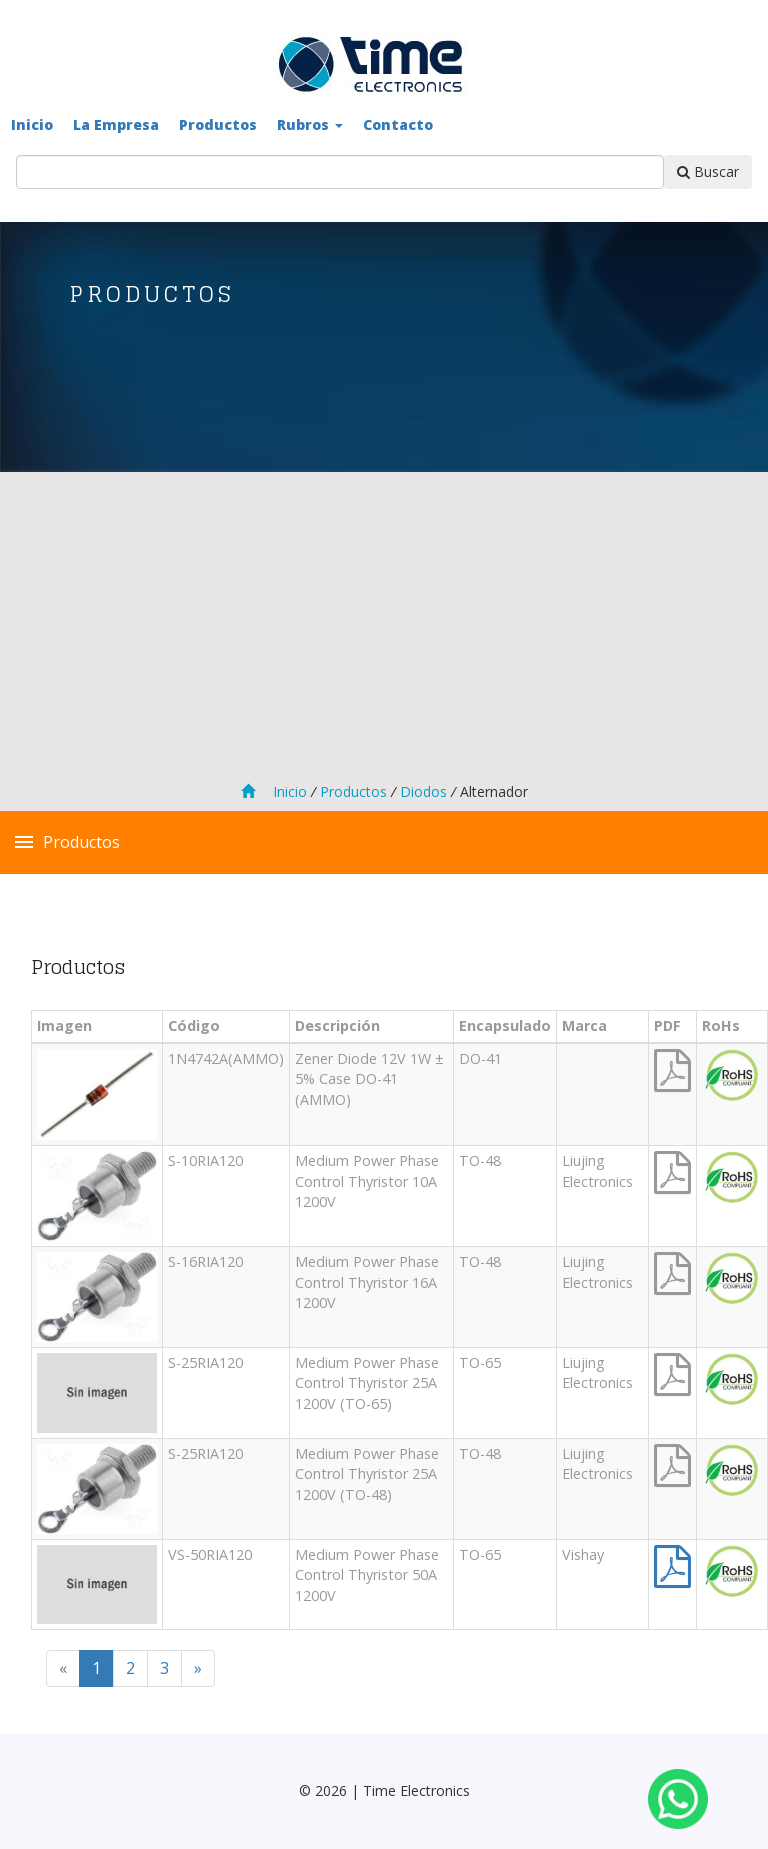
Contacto (398, 124)
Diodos (421, 791)
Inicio (32, 124)
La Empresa (116, 124)
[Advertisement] (384, 630)
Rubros (310, 124)
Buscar (708, 171)
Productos (218, 124)
